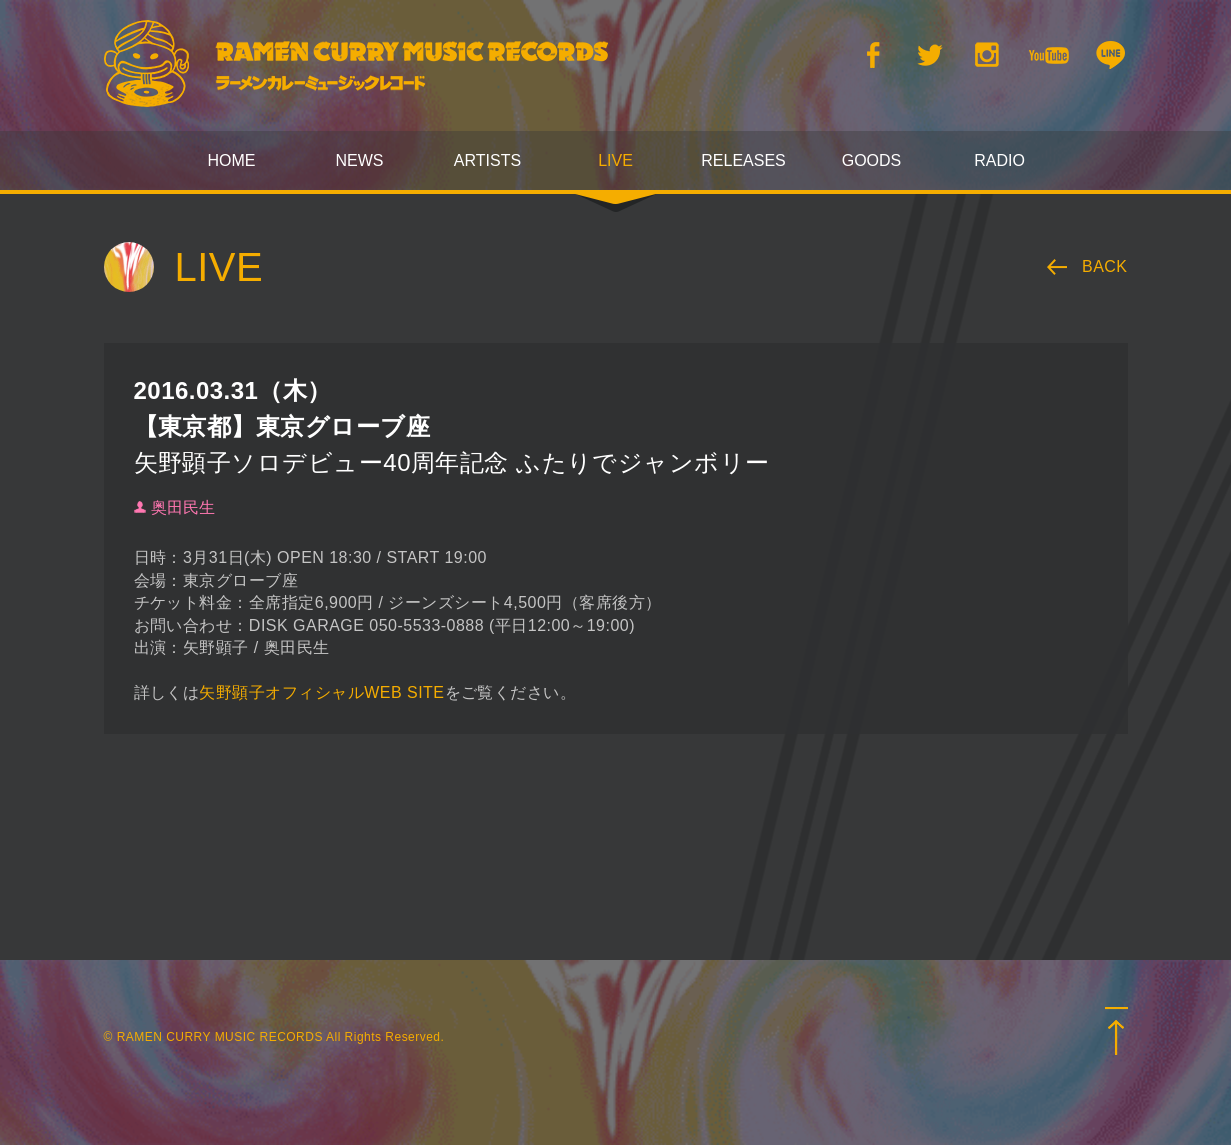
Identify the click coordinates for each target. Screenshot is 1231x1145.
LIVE (615, 160)
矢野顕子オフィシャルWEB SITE (321, 692)
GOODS (872, 160)
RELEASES (743, 160)
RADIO (999, 160)
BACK (1105, 266)
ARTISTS (487, 160)
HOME (232, 160)
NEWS (360, 160)
